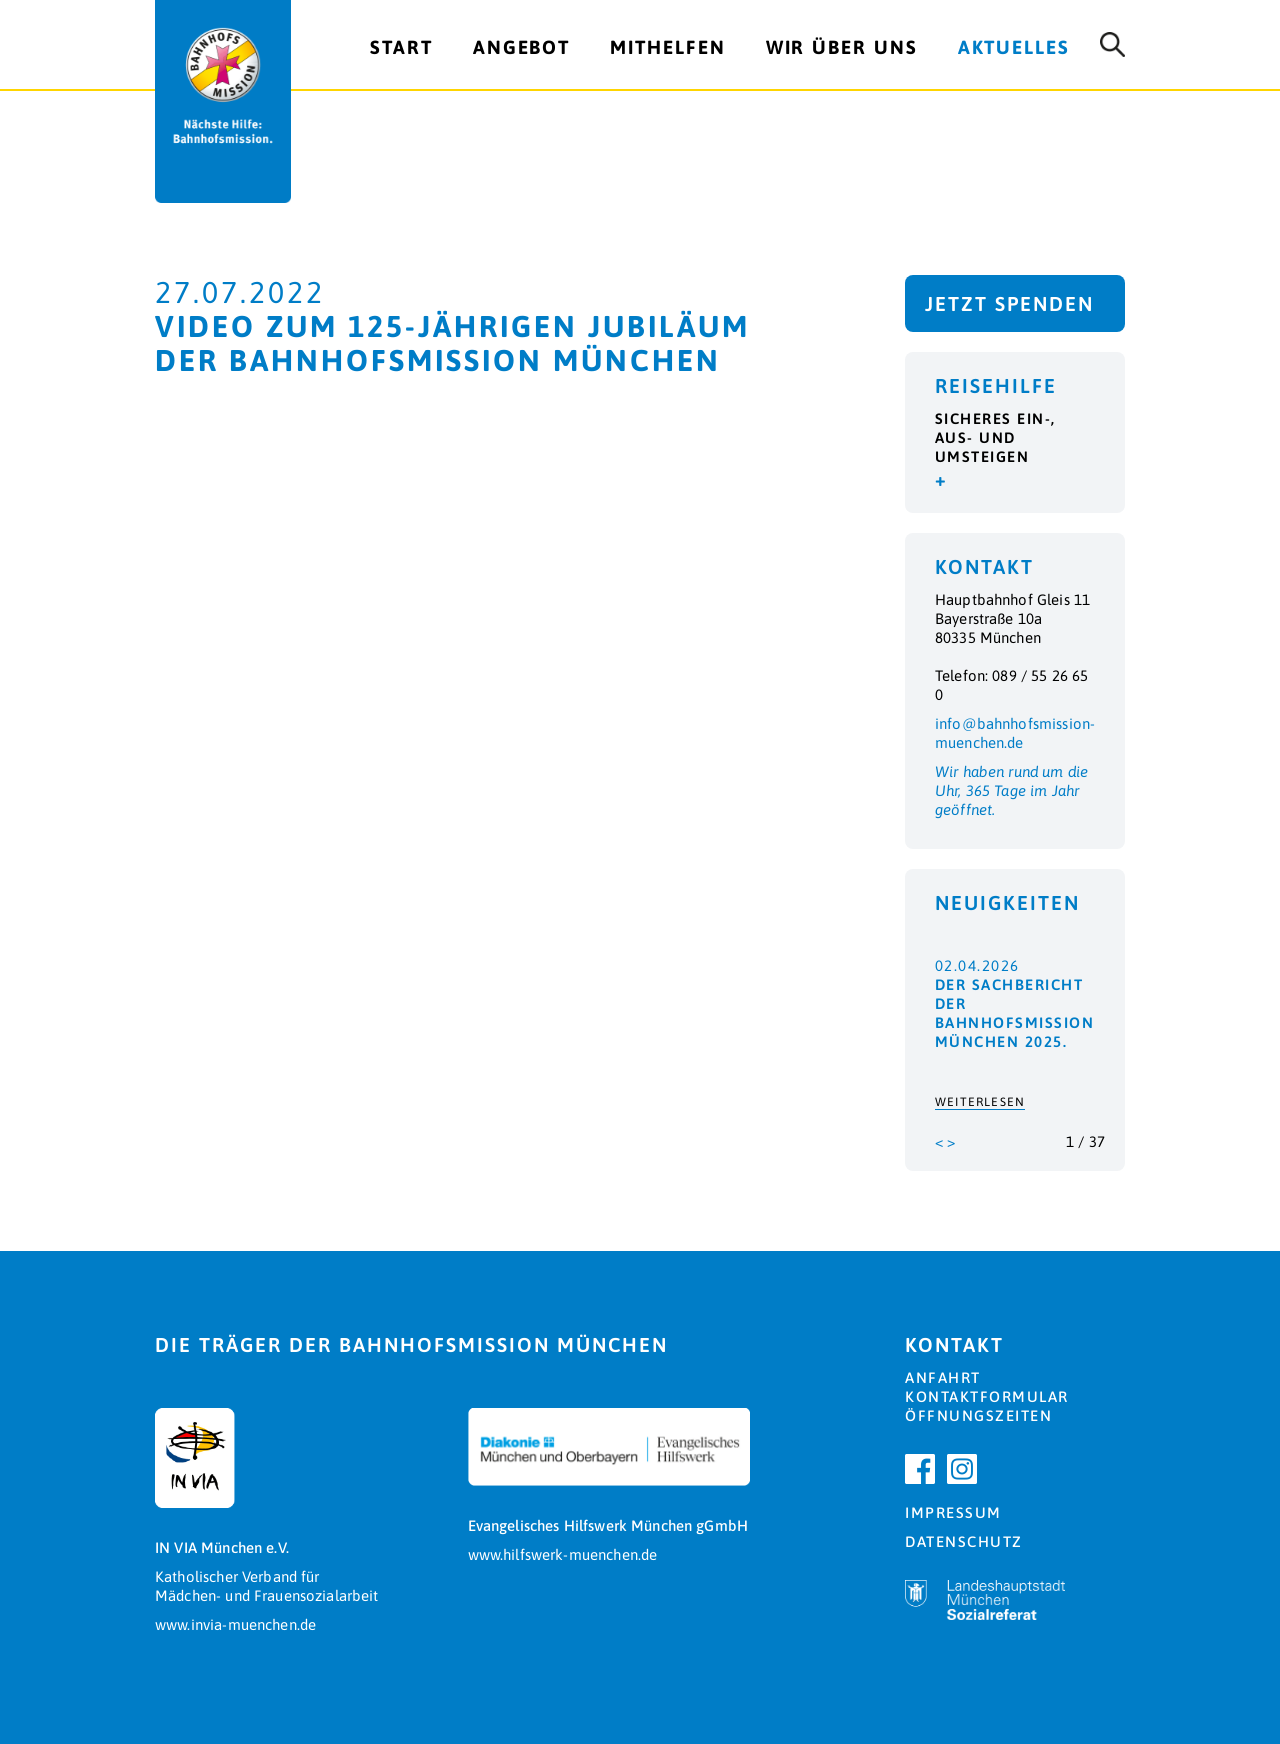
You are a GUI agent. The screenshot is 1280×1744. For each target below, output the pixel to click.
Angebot (521, 47)
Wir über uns (842, 47)
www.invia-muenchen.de (235, 1624)
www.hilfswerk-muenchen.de (563, 1554)
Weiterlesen (980, 1102)
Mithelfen (667, 47)
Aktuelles (1014, 47)
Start (401, 47)
